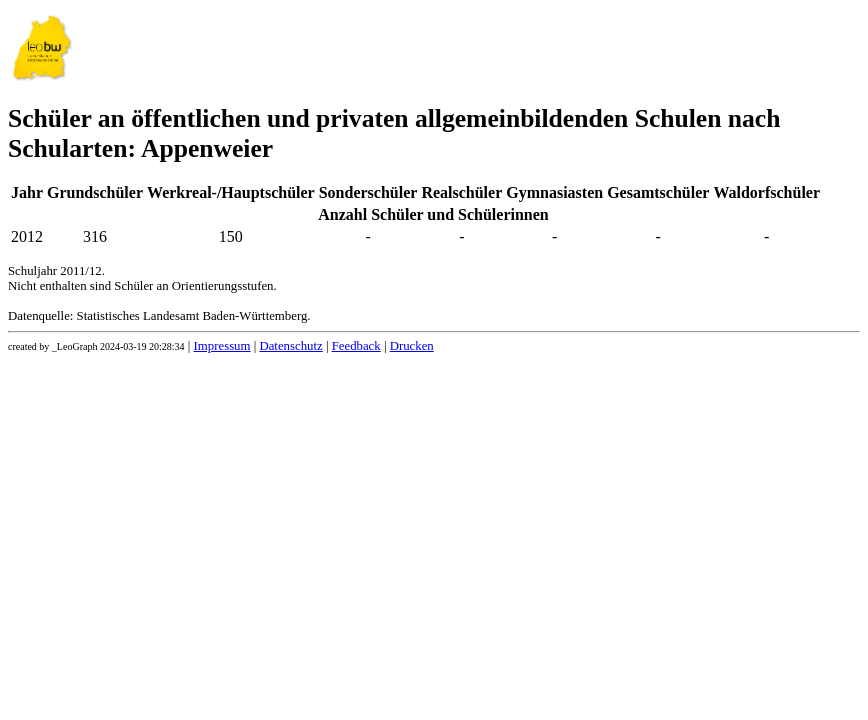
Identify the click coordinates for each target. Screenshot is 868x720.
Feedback (356, 346)
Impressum (222, 346)
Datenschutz (290, 346)
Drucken (412, 346)
